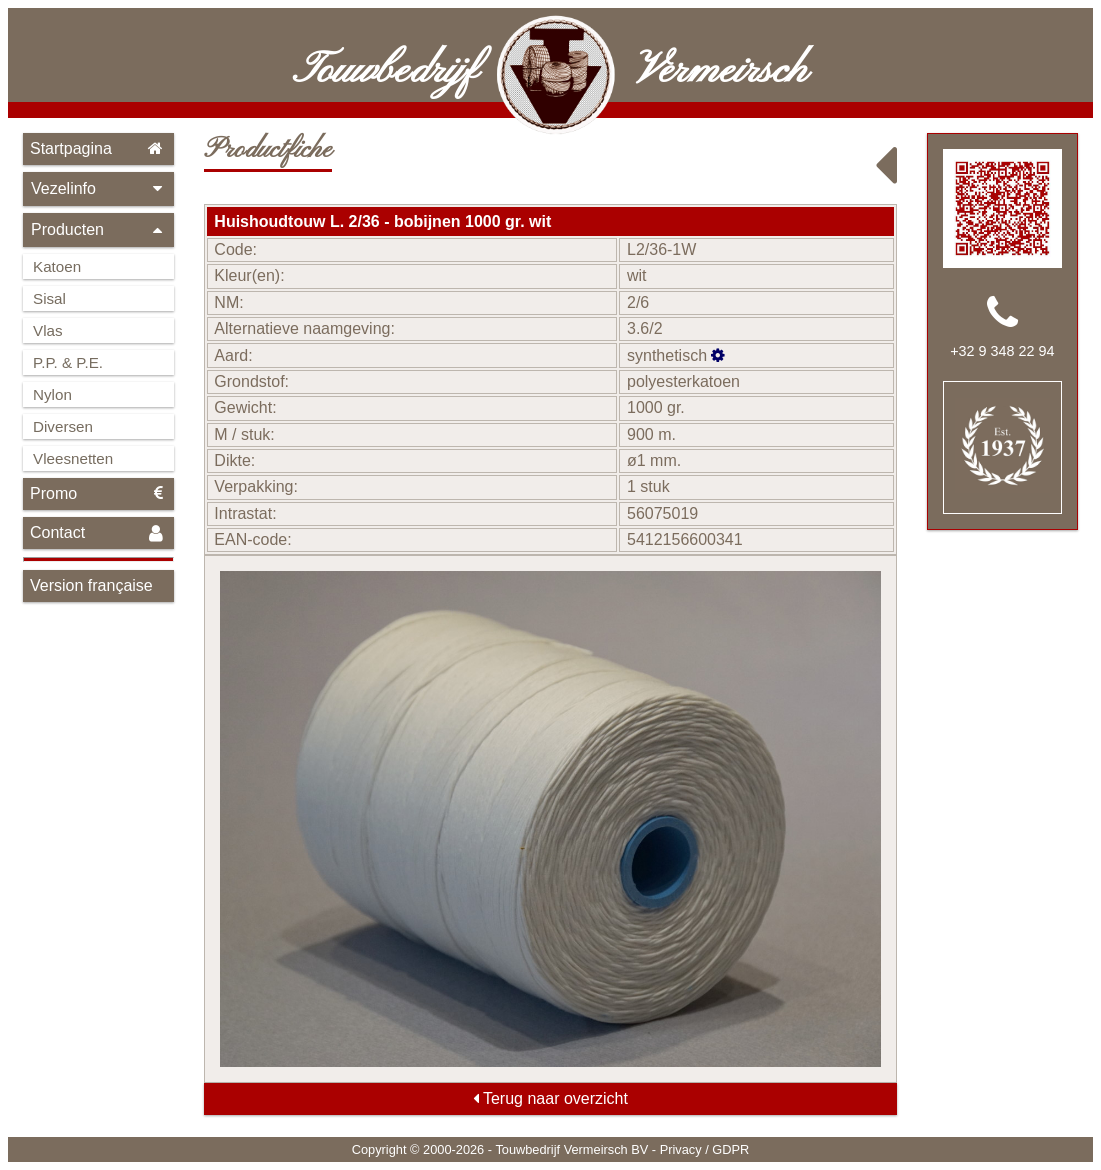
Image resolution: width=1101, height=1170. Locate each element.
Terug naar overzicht (550, 1098)
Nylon (52, 394)
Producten (98, 229)
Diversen (63, 426)
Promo (98, 493)
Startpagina (98, 148)
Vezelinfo (98, 188)
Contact (98, 533)
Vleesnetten (73, 458)
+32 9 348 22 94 (1002, 351)
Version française (91, 585)
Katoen (57, 266)
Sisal (49, 298)
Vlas (48, 330)
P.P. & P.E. (68, 362)
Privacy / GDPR (705, 1149)
